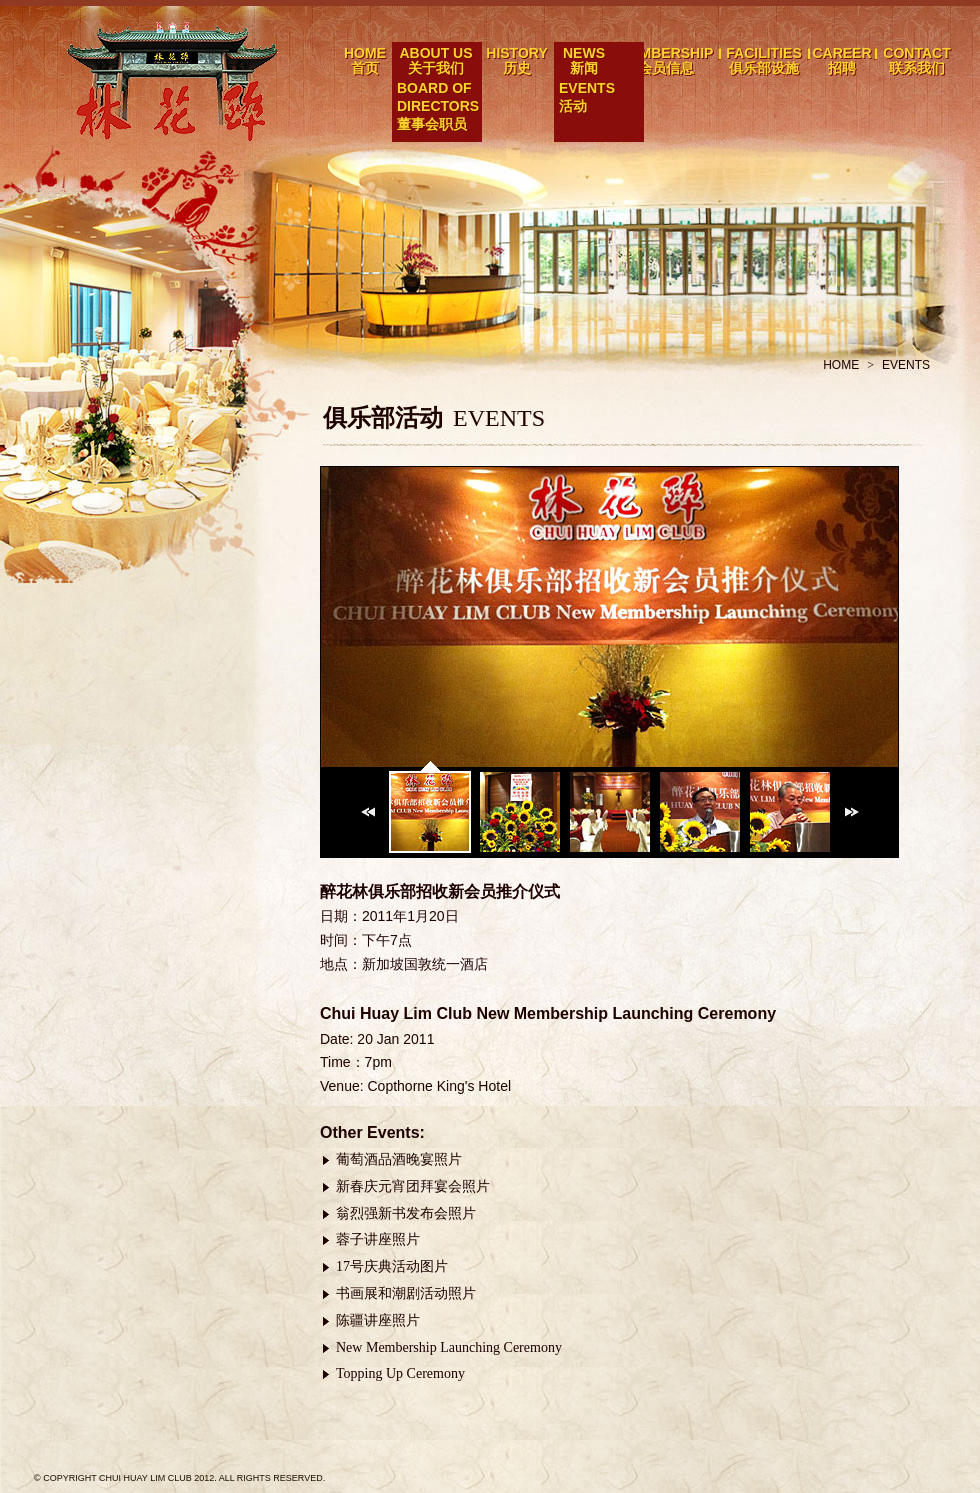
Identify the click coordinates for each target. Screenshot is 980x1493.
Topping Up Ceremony (400, 1373)
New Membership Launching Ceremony (449, 1347)
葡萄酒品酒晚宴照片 (399, 1159)
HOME (841, 365)
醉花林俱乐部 (174, 81)
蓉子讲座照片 (378, 1239)
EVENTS (906, 365)
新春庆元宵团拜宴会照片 (413, 1186)
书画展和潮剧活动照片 (406, 1293)
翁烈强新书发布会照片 (406, 1213)
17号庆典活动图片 (392, 1266)
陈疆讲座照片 (378, 1320)
